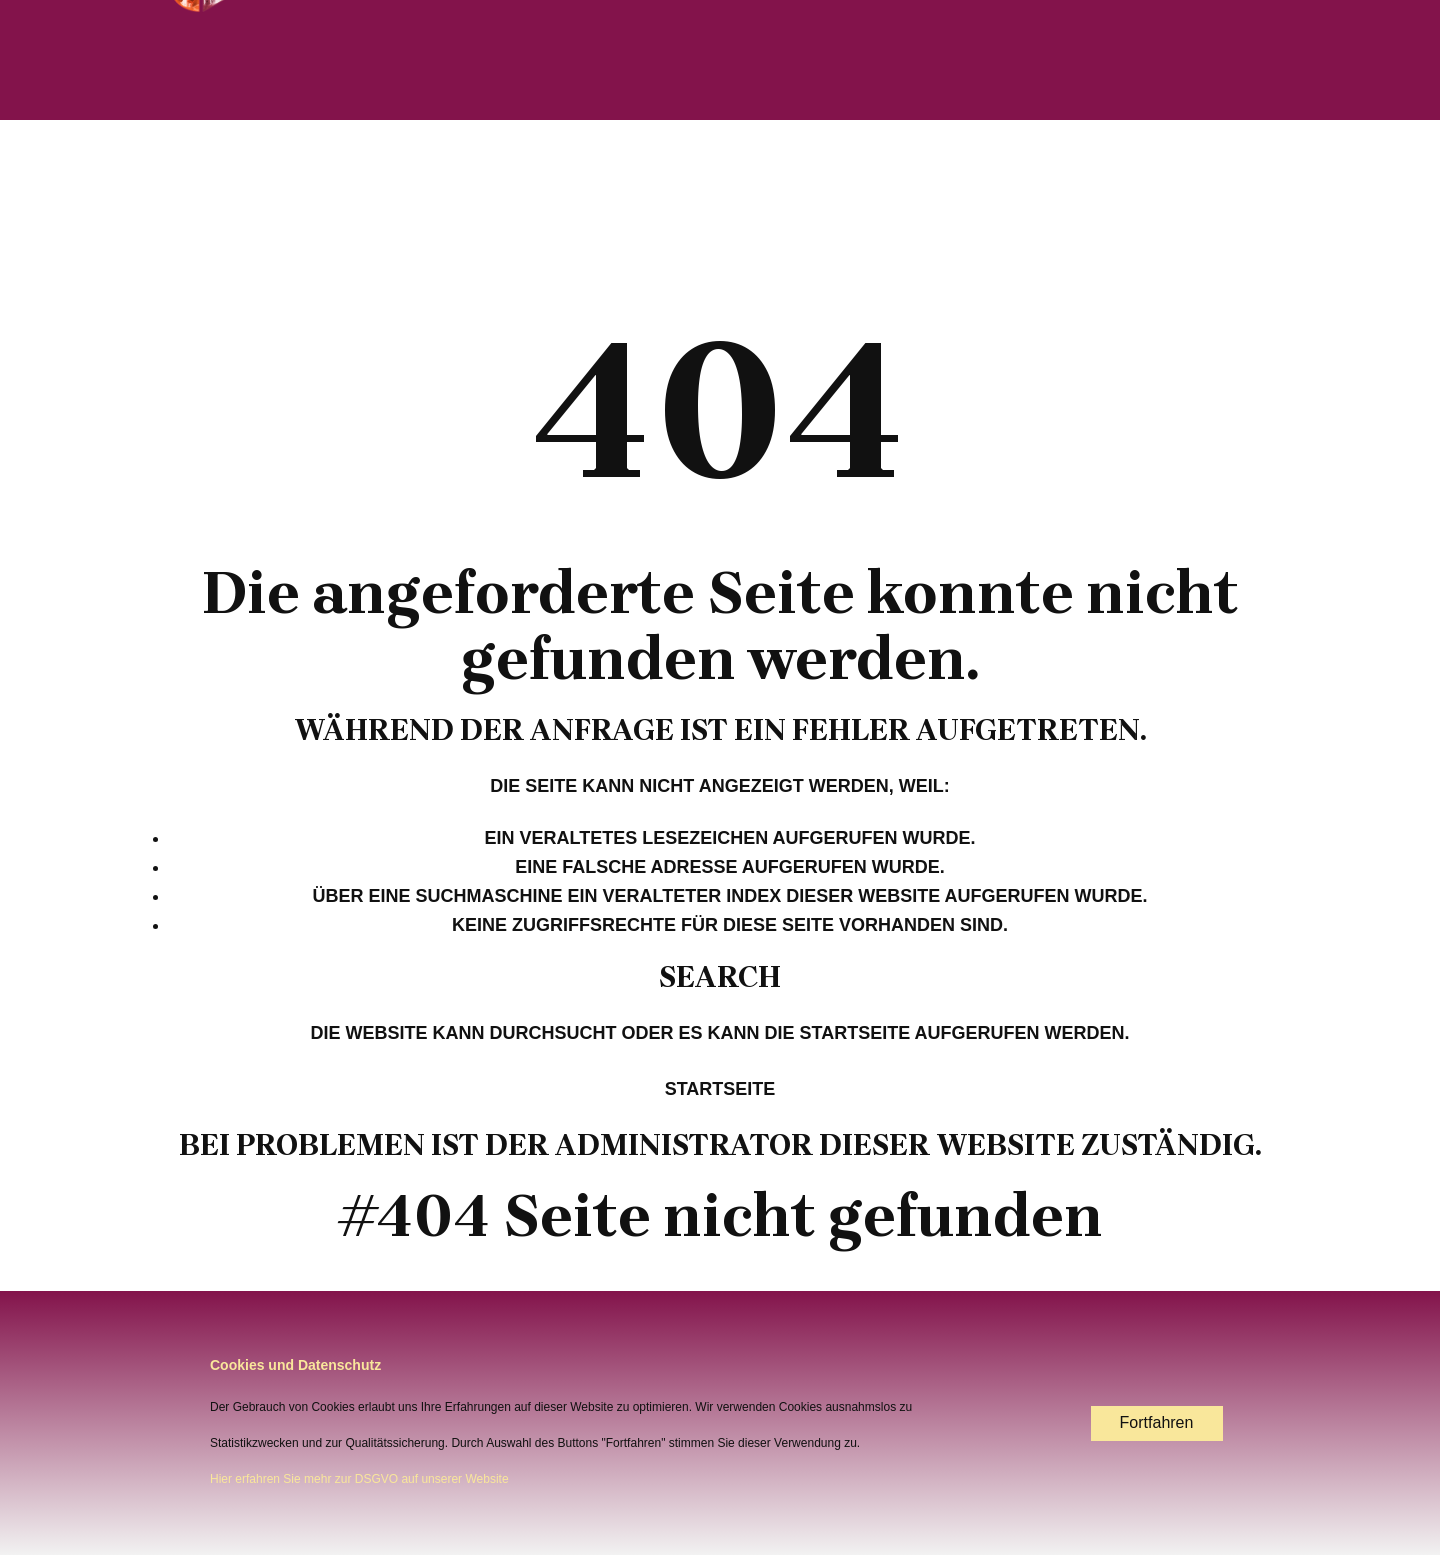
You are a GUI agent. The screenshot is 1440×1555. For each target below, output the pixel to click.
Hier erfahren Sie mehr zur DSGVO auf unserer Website (359, 1479)
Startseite (720, 1089)
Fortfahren (1157, 1422)
